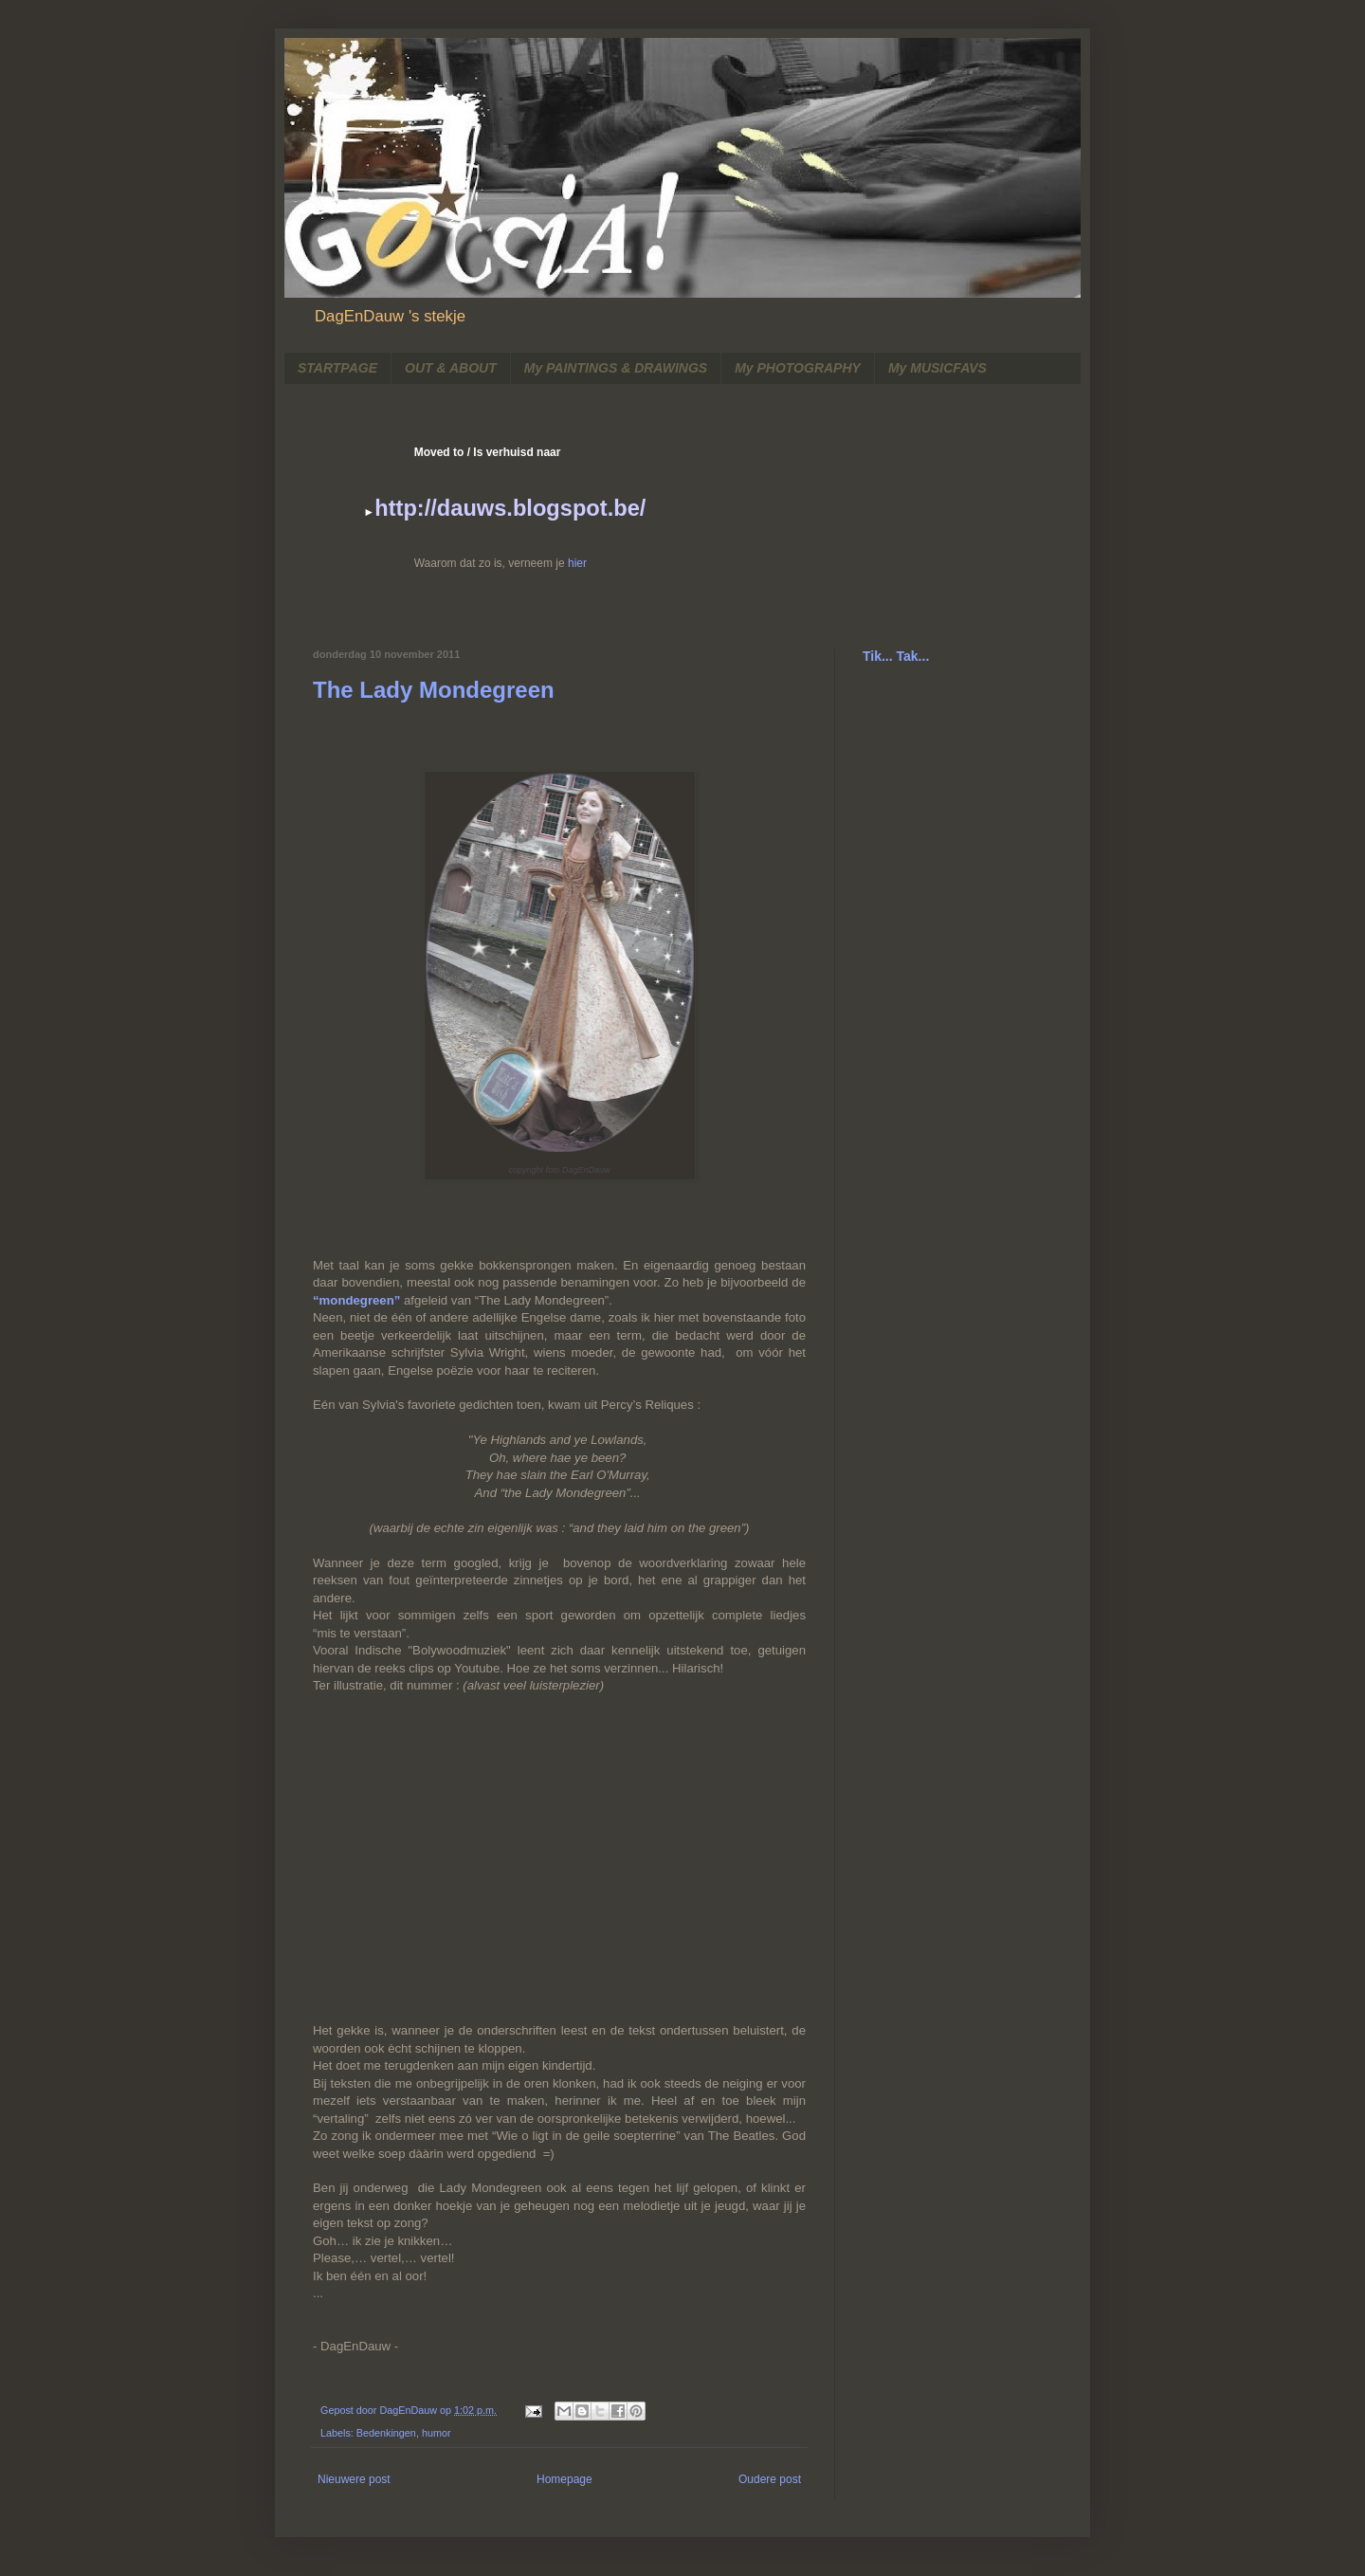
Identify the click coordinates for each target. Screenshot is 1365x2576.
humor (436, 2433)
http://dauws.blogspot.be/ (510, 508)
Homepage (564, 2479)
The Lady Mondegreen (434, 690)
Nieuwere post (354, 2479)
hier (577, 563)
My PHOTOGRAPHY (798, 367)
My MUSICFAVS (937, 367)
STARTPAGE (337, 367)
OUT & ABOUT (451, 367)
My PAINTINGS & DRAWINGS (615, 367)
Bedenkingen (386, 2433)
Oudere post (769, 2479)
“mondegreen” (356, 1300)
